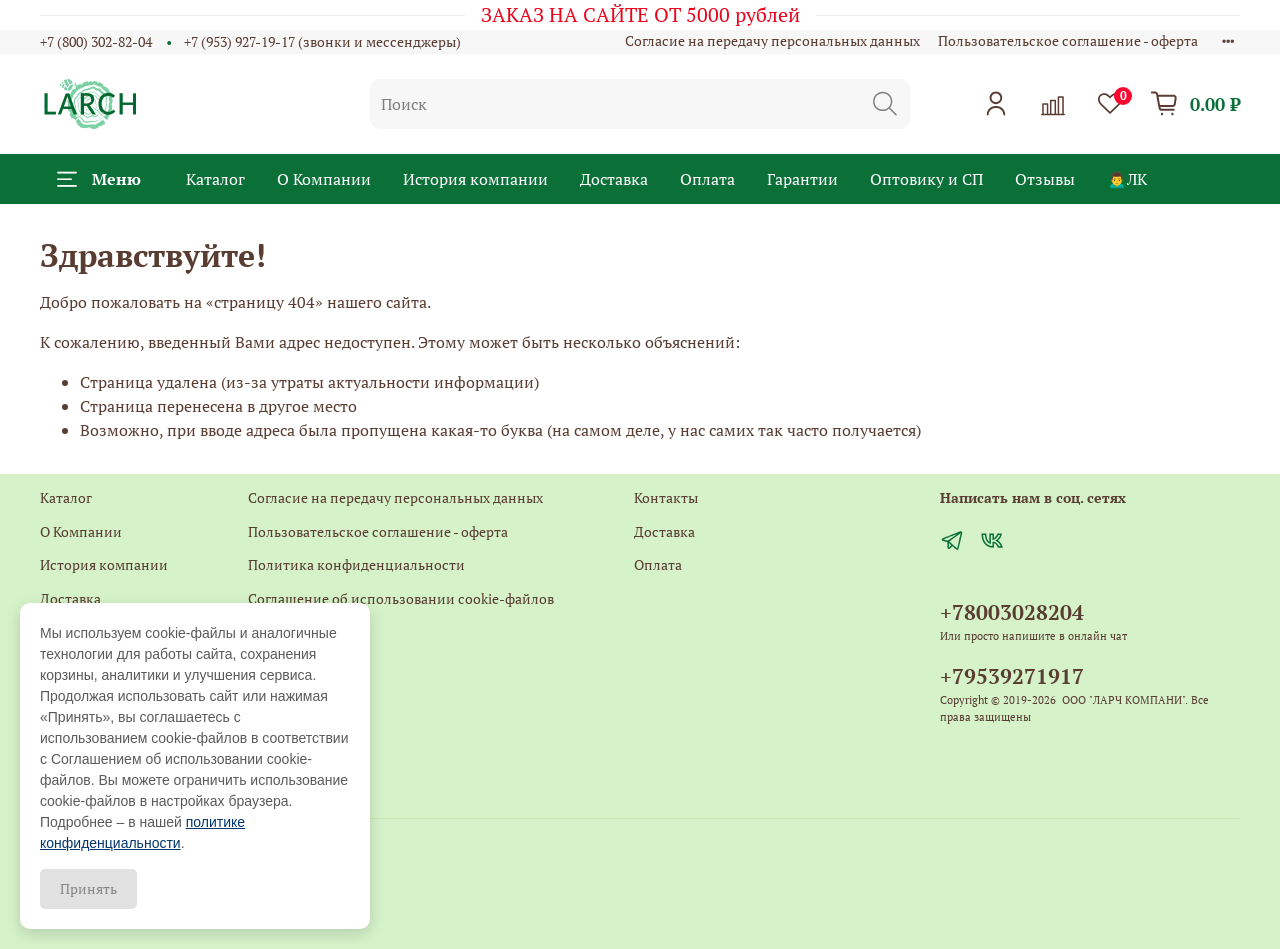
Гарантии (802, 179)
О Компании (324, 179)
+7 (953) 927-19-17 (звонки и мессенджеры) (322, 41)
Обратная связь (298, 665)
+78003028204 (1012, 612)
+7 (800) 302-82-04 (96, 41)
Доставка (614, 179)
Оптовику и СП (926, 179)
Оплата (707, 179)
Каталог (215, 179)
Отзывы (1045, 179)
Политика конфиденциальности (356, 564)
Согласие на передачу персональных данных (772, 40)
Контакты (280, 632)
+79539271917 (1012, 676)
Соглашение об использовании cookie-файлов (401, 598)
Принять (88, 888)
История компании (475, 179)
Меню (99, 179)
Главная (273, 699)
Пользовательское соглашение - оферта (1068, 40)
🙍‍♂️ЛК (1127, 179)
